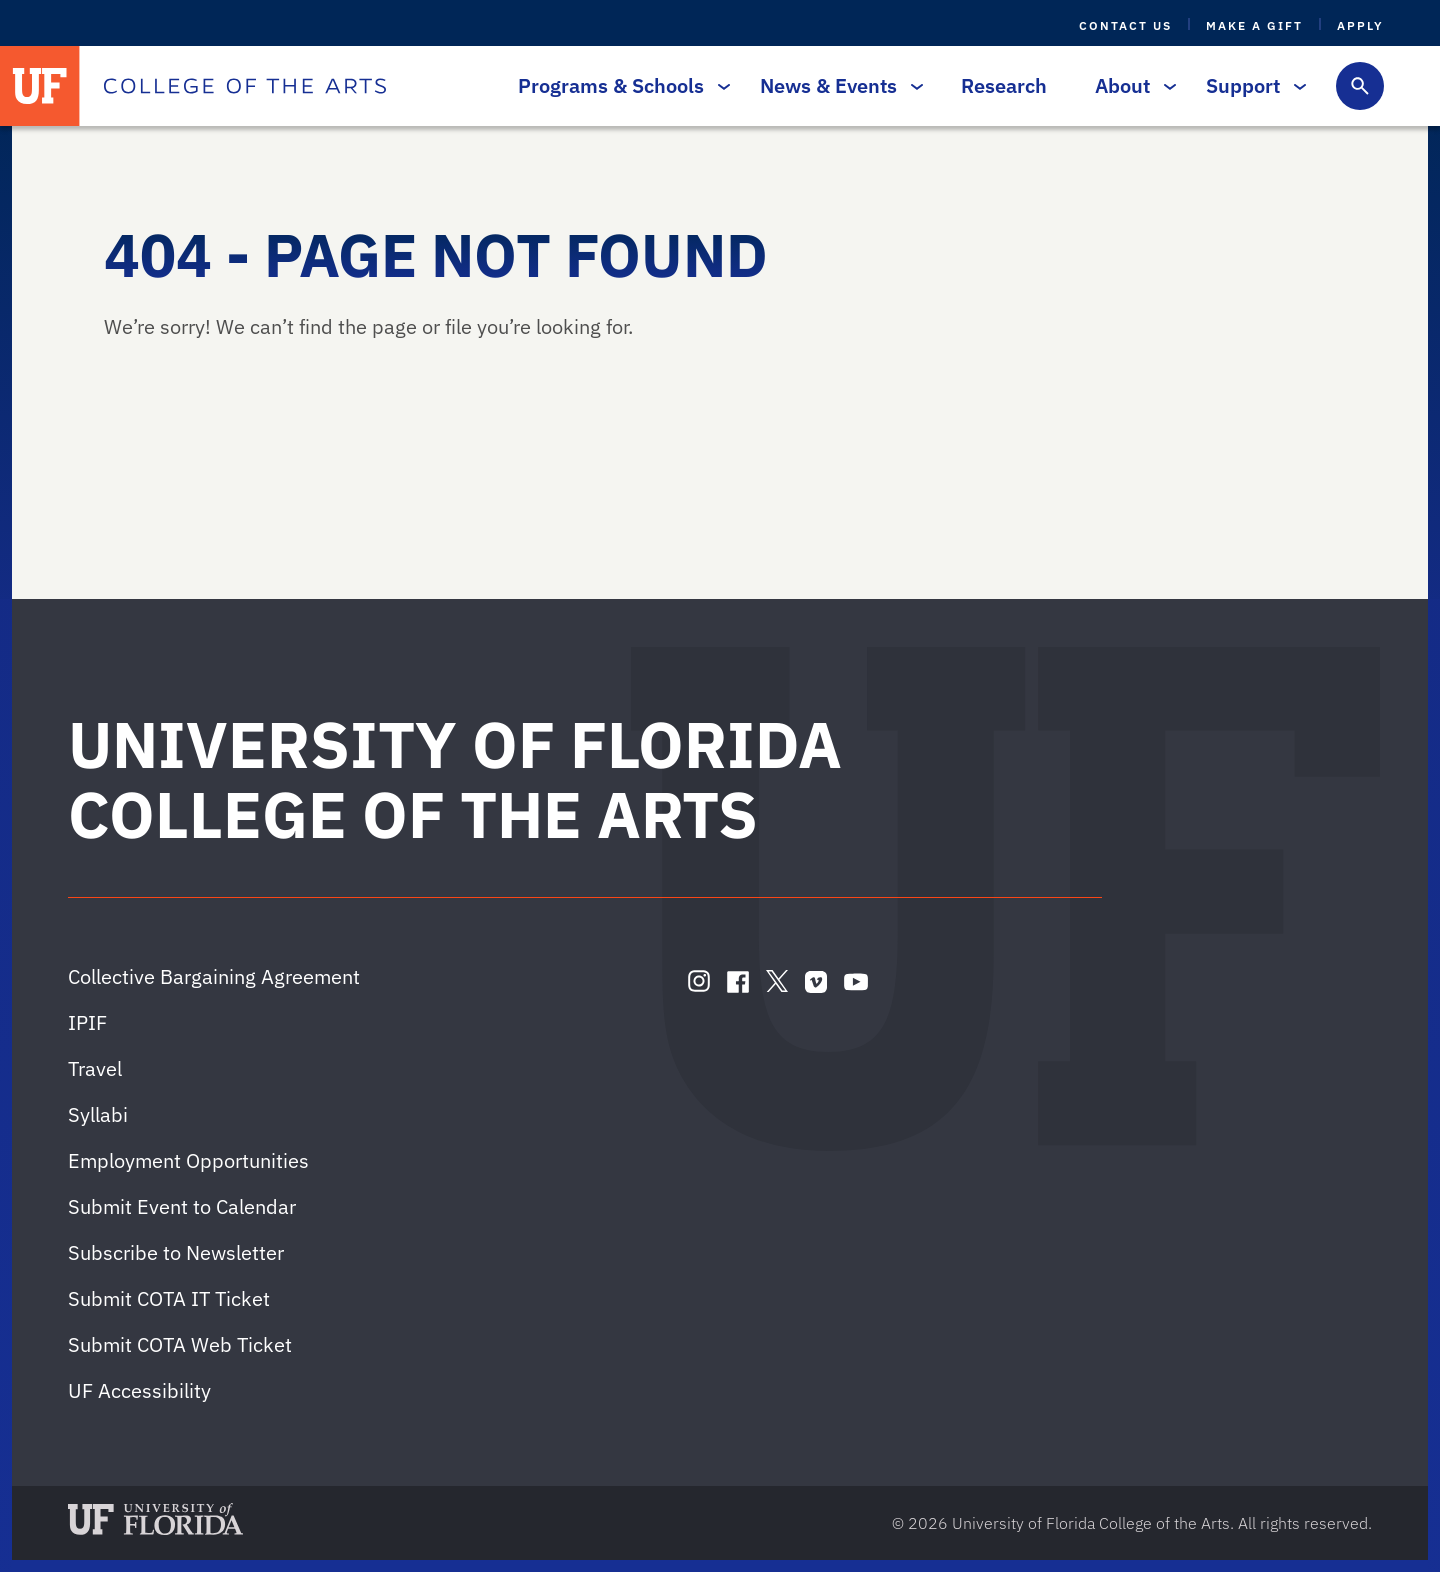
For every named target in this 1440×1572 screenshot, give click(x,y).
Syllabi (98, 1114)
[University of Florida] (40, 86)
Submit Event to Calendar (182, 1206)
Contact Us (1125, 25)
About (1130, 85)
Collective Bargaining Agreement (214, 976)
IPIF (87, 1022)
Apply (1360, 25)
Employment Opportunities (188, 1160)
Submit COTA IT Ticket (169, 1298)
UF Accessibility (139, 1390)
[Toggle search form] (1360, 86)
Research (1004, 85)
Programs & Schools (619, 85)
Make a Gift (1254, 25)
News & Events (836, 85)
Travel (95, 1068)
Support (1251, 85)
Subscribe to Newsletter (176, 1252)
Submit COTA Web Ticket (180, 1344)
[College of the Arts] (245, 86)
